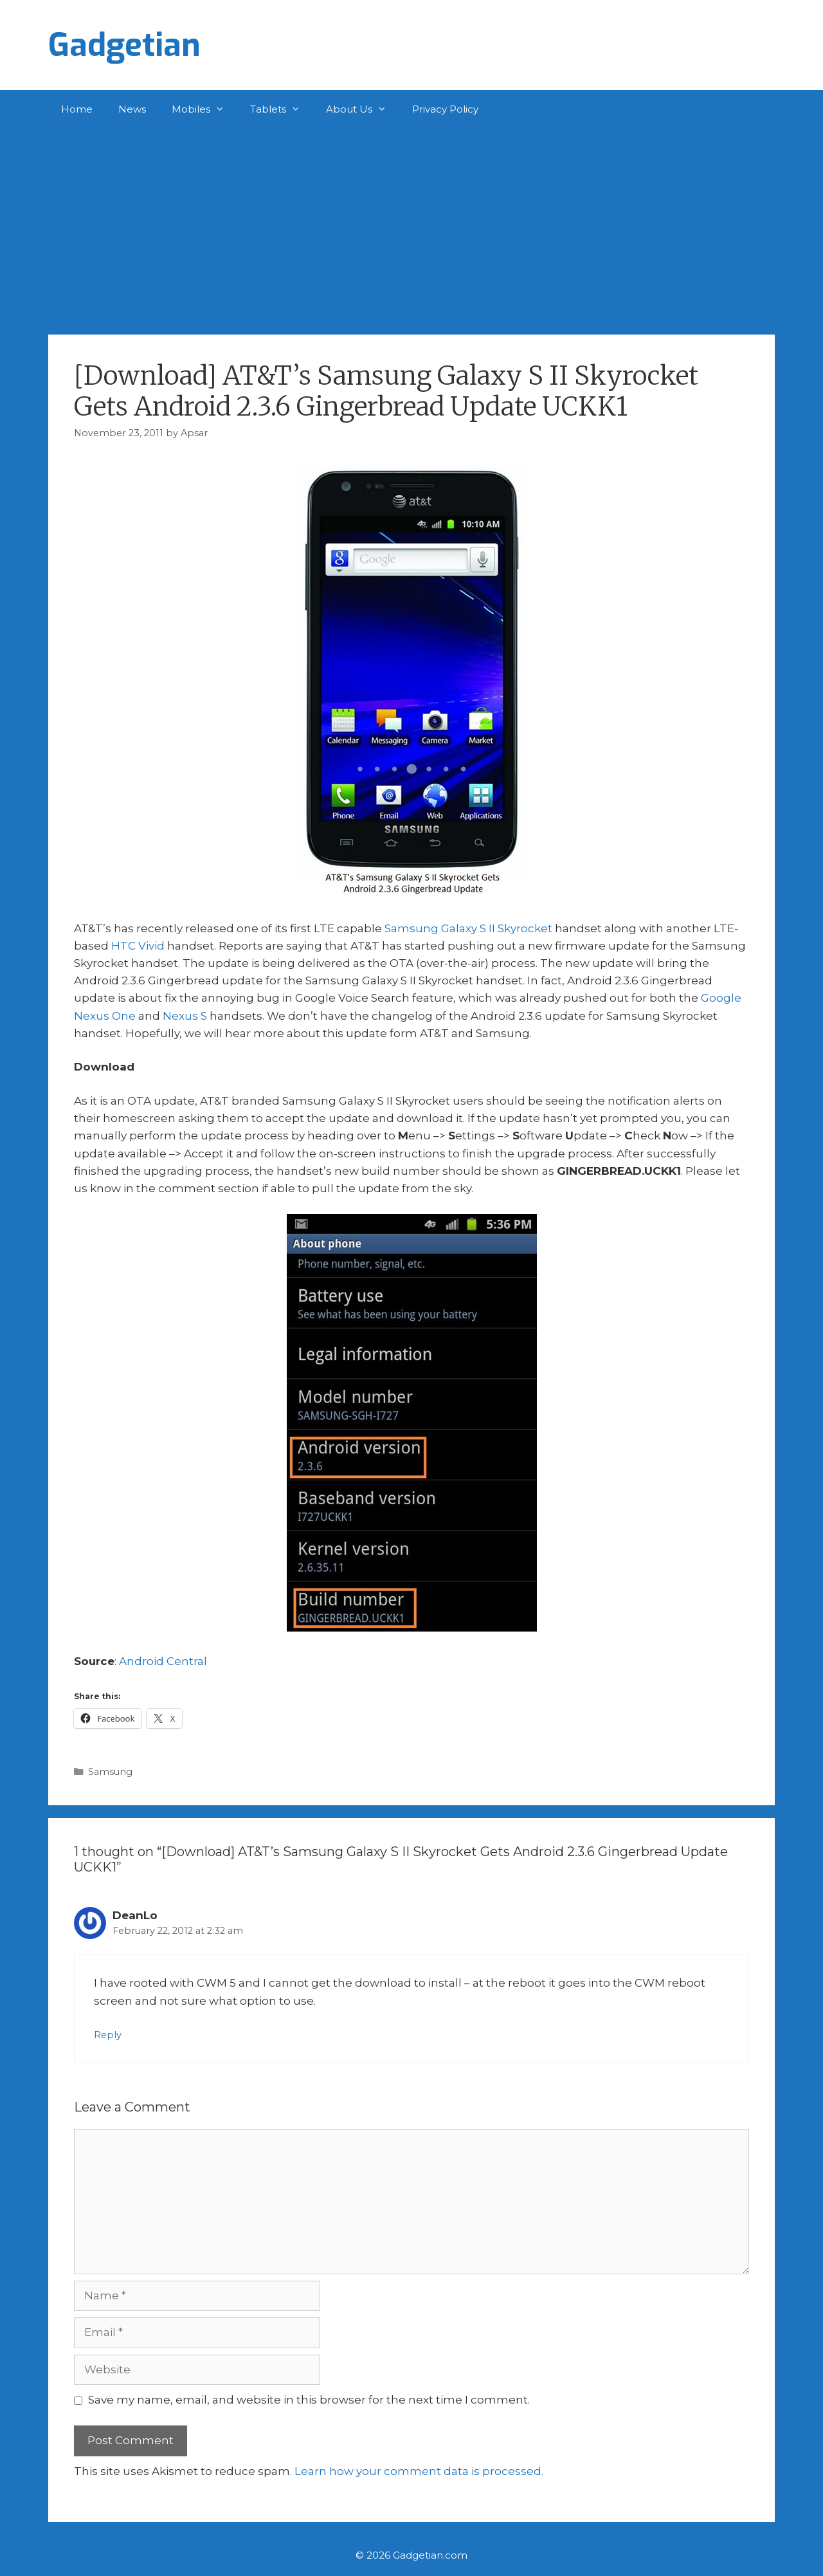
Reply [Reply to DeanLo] (108, 2035)
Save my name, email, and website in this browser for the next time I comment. (309, 2399)
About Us (362, 109)
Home (77, 109)
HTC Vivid (138, 945)
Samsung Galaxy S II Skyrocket (468, 928)
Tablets (281, 109)
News (132, 109)
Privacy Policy (445, 109)
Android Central (163, 1661)
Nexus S (185, 1015)
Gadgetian (124, 45)
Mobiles (204, 109)
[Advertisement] (411, 225)
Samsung (110, 1772)
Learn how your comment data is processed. (418, 2471)
